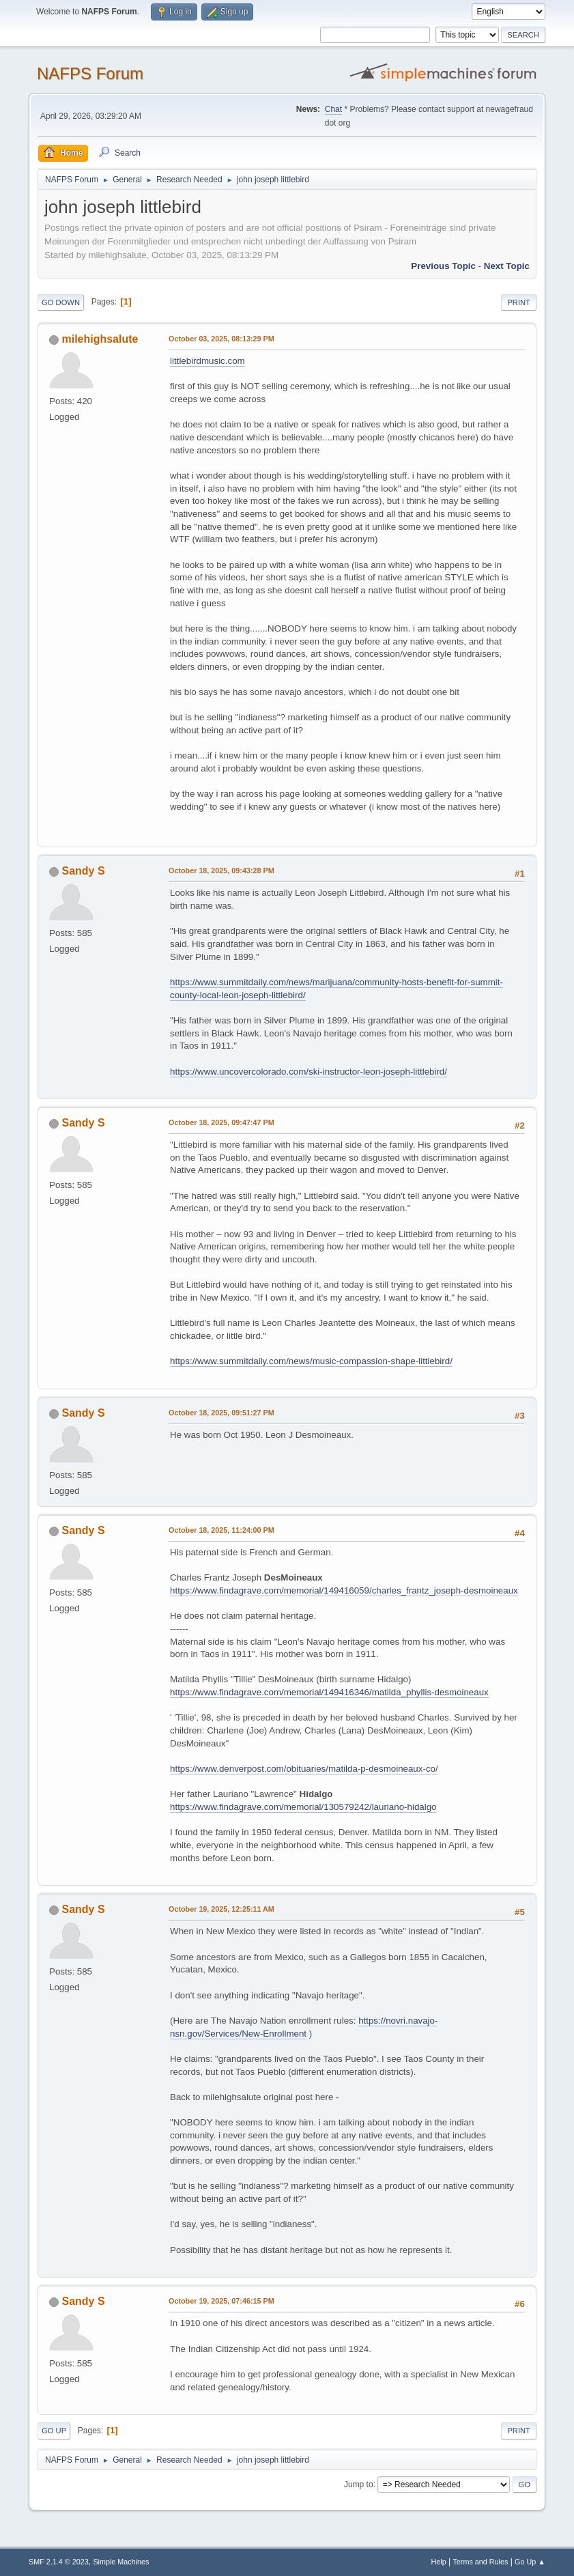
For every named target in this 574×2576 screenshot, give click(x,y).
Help (438, 2562)
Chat (333, 109)
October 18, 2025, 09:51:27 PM (221, 1413)
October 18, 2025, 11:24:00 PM (221, 1530)
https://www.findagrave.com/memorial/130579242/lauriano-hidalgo (303, 1807)
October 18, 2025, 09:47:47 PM (221, 1122)
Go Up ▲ (530, 2562)
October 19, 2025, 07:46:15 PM (221, 2301)
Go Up (54, 2430)
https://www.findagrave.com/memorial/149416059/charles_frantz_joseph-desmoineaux (344, 1590)
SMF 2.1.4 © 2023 (59, 2562)
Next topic (507, 266)
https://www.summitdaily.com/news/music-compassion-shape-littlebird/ (311, 1361)
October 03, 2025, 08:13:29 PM (221, 339)
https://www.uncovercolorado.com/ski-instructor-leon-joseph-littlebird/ (308, 1071)
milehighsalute (100, 339)
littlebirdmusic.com (207, 361)
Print (518, 302)
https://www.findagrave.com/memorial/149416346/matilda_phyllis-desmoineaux (329, 1692)
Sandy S (83, 871)
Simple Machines (121, 2562)
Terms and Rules (480, 2562)
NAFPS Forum (90, 73)
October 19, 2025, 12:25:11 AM (221, 1909)
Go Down (61, 302)
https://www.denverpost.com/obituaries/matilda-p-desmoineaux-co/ (304, 1769)
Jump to (358, 2484)
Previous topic (443, 266)
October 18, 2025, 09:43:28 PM (221, 870)
